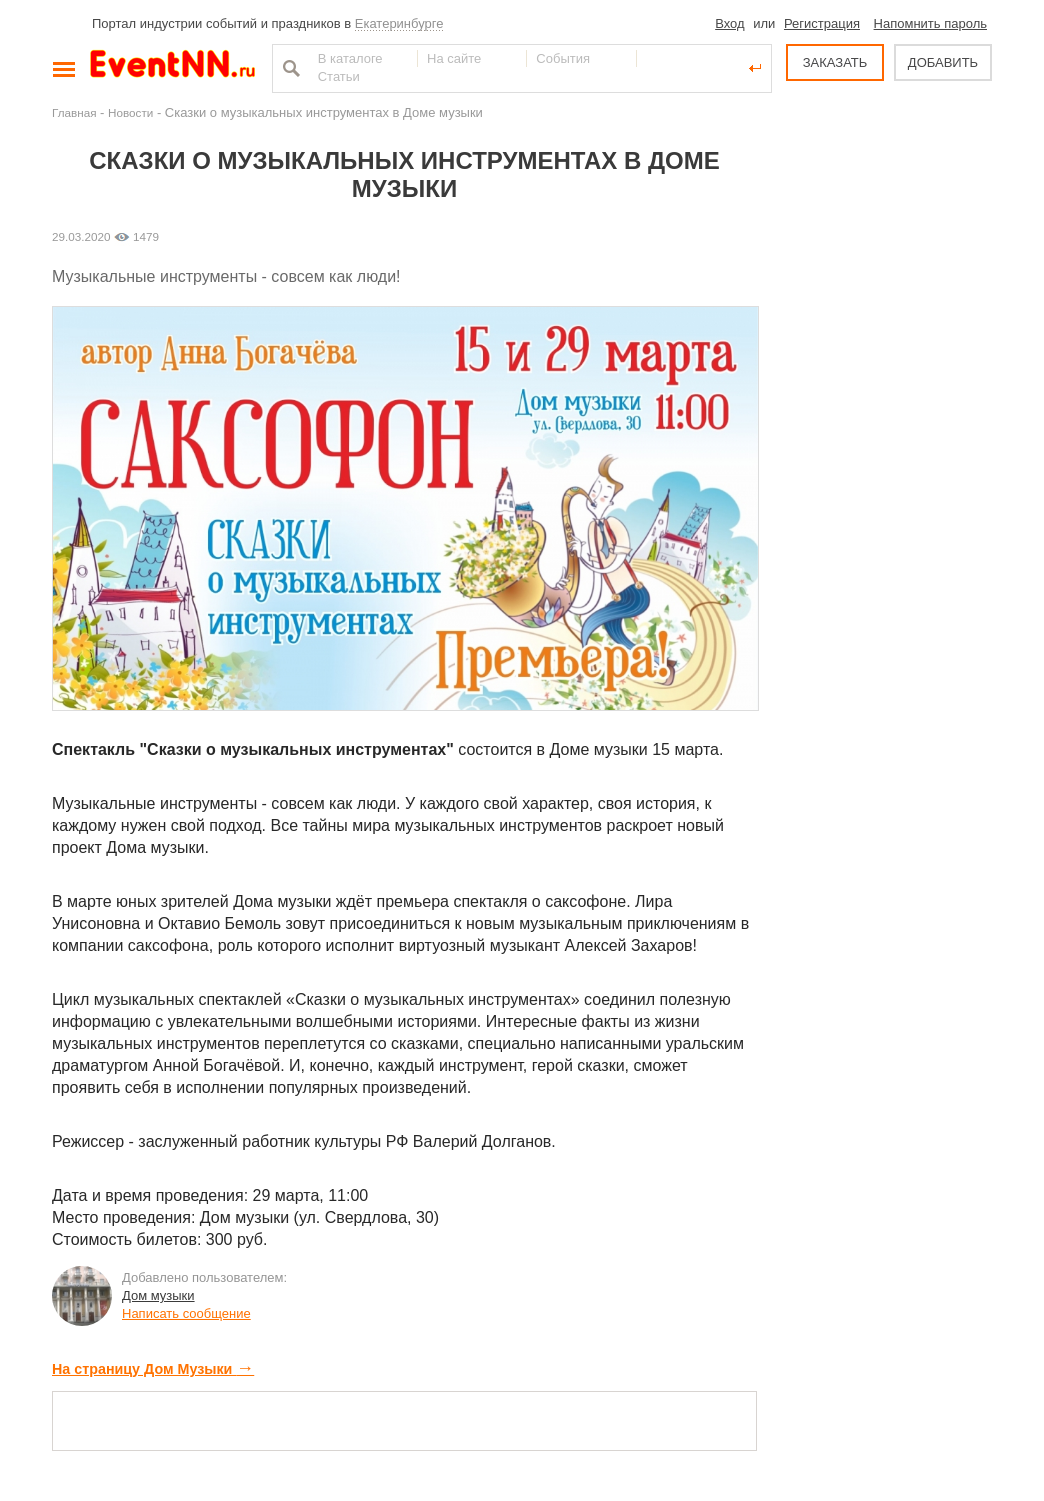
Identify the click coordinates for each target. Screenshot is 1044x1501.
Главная (74, 112)
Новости (130, 112)
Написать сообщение (186, 1313)
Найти (289, 68)
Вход (729, 23)
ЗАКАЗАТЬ (835, 62)
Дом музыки (158, 1295)
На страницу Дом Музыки (153, 1369)
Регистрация (822, 23)
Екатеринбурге (399, 23)
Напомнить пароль (930, 23)
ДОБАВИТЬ (943, 62)
